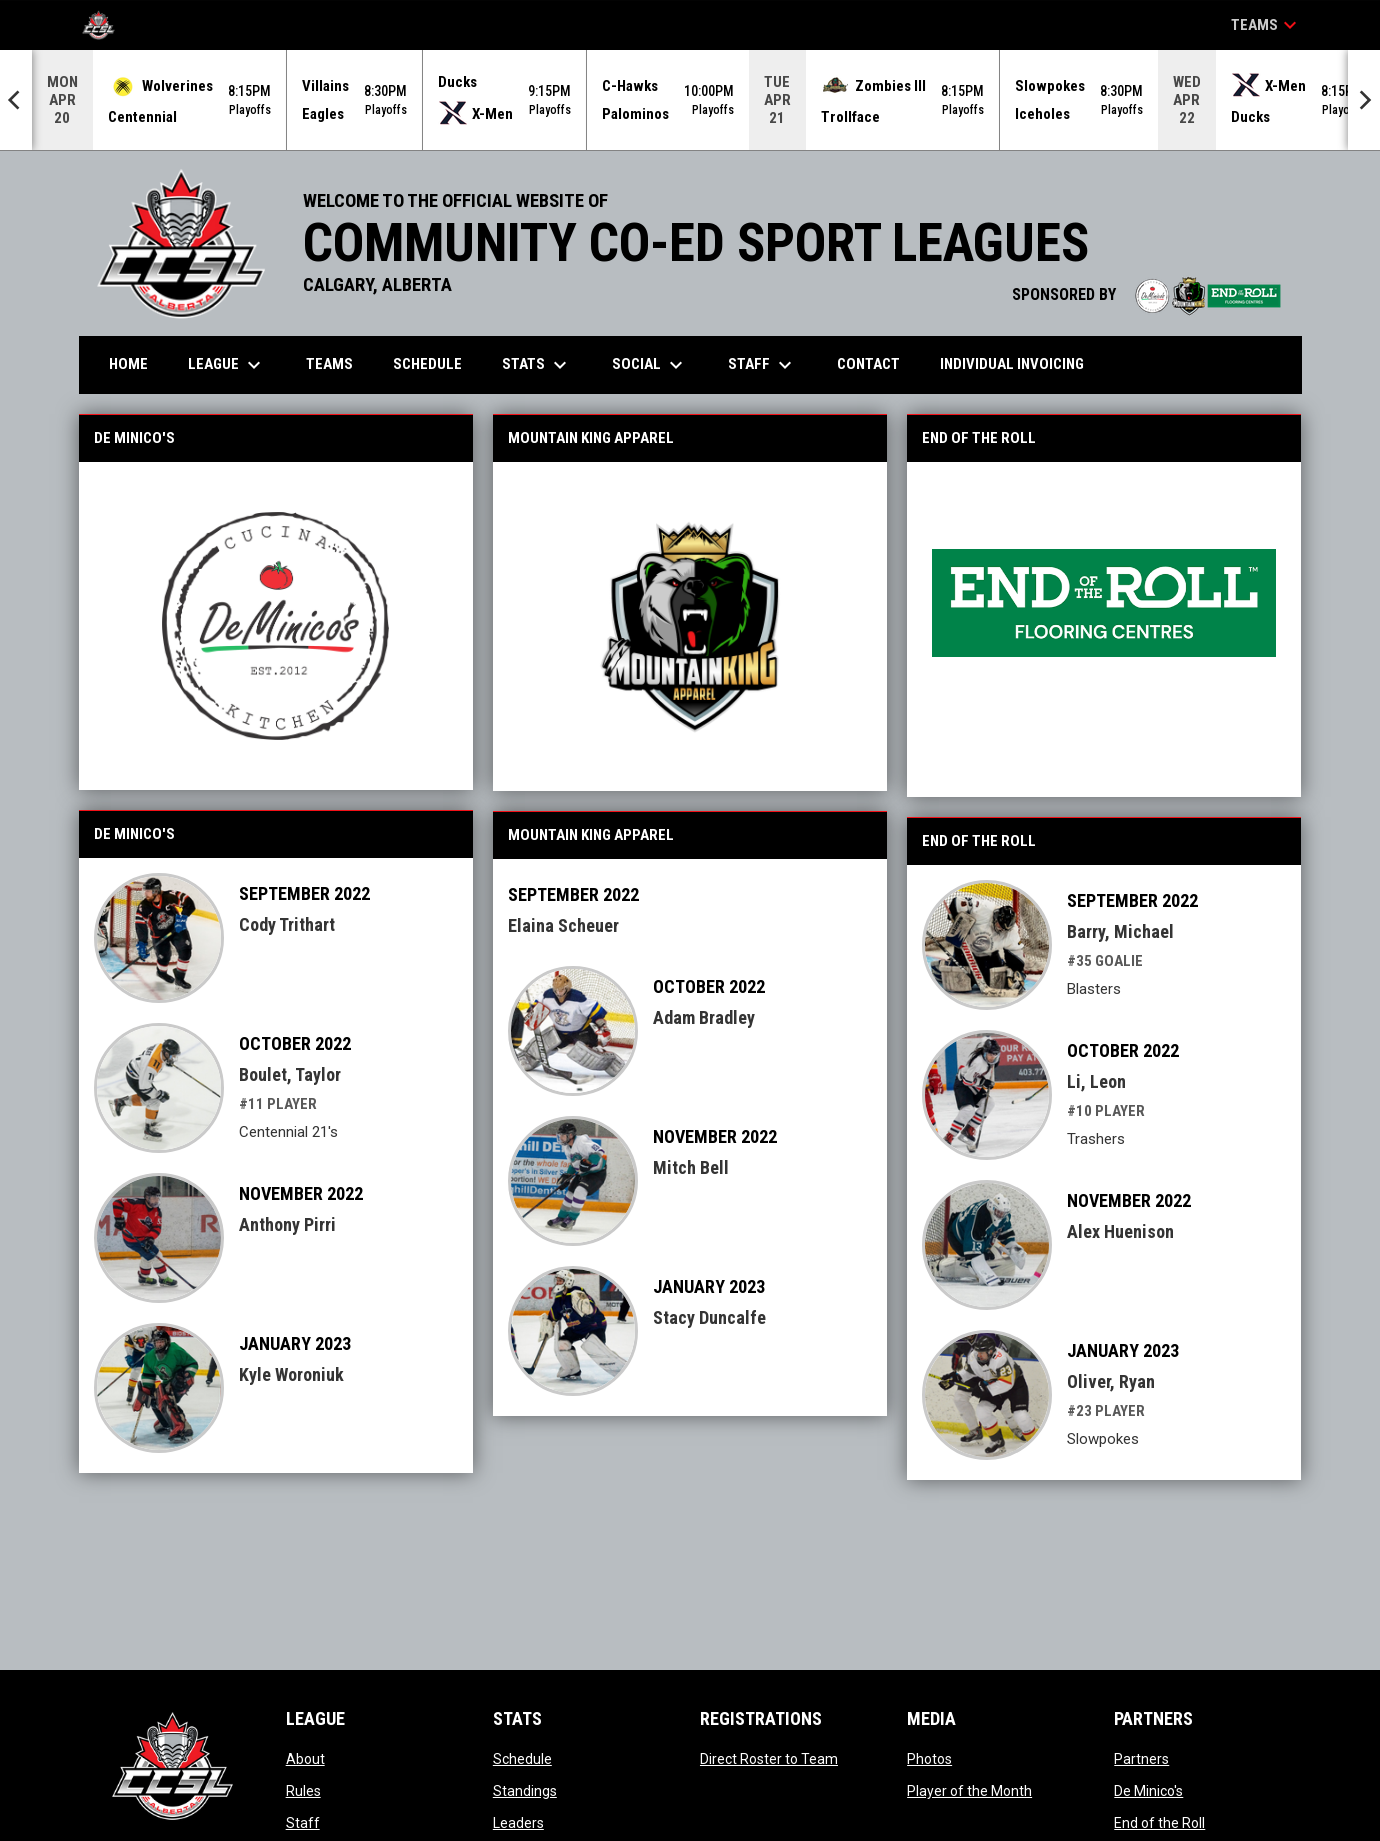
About (305, 1759)
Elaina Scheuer (563, 925)
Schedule (522, 1759)
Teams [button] (1266, 25)
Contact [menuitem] (868, 364)
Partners (1141, 1759)
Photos (929, 1759)
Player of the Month (969, 1791)
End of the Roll (1159, 1823)
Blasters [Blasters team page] (1094, 989)
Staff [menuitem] (762, 365)
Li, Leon (1096, 1081)
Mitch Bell (691, 1167)
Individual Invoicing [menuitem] (1012, 364)
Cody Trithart (287, 924)
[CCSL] (106, 25)
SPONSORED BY (1147, 294)
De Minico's (1148, 1791)
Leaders (518, 1823)
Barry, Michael (1120, 931)
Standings (525, 1791)
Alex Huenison (1120, 1231)
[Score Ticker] (690, 100)
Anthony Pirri (287, 1224)
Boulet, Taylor (290, 1074)
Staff (303, 1823)
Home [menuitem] (128, 364)
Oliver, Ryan (1111, 1381)
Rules (303, 1791)
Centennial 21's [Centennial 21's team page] (288, 1132)
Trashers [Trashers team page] (1096, 1139)
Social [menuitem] (650, 365)
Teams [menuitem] (329, 364)
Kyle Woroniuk (291, 1374)
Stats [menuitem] (537, 365)
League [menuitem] (227, 365)
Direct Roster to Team (769, 1759)
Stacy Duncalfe (709, 1317)
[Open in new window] (276, 626)
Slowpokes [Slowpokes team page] (1103, 1439)
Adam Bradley (704, 1017)
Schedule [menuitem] (427, 364)
